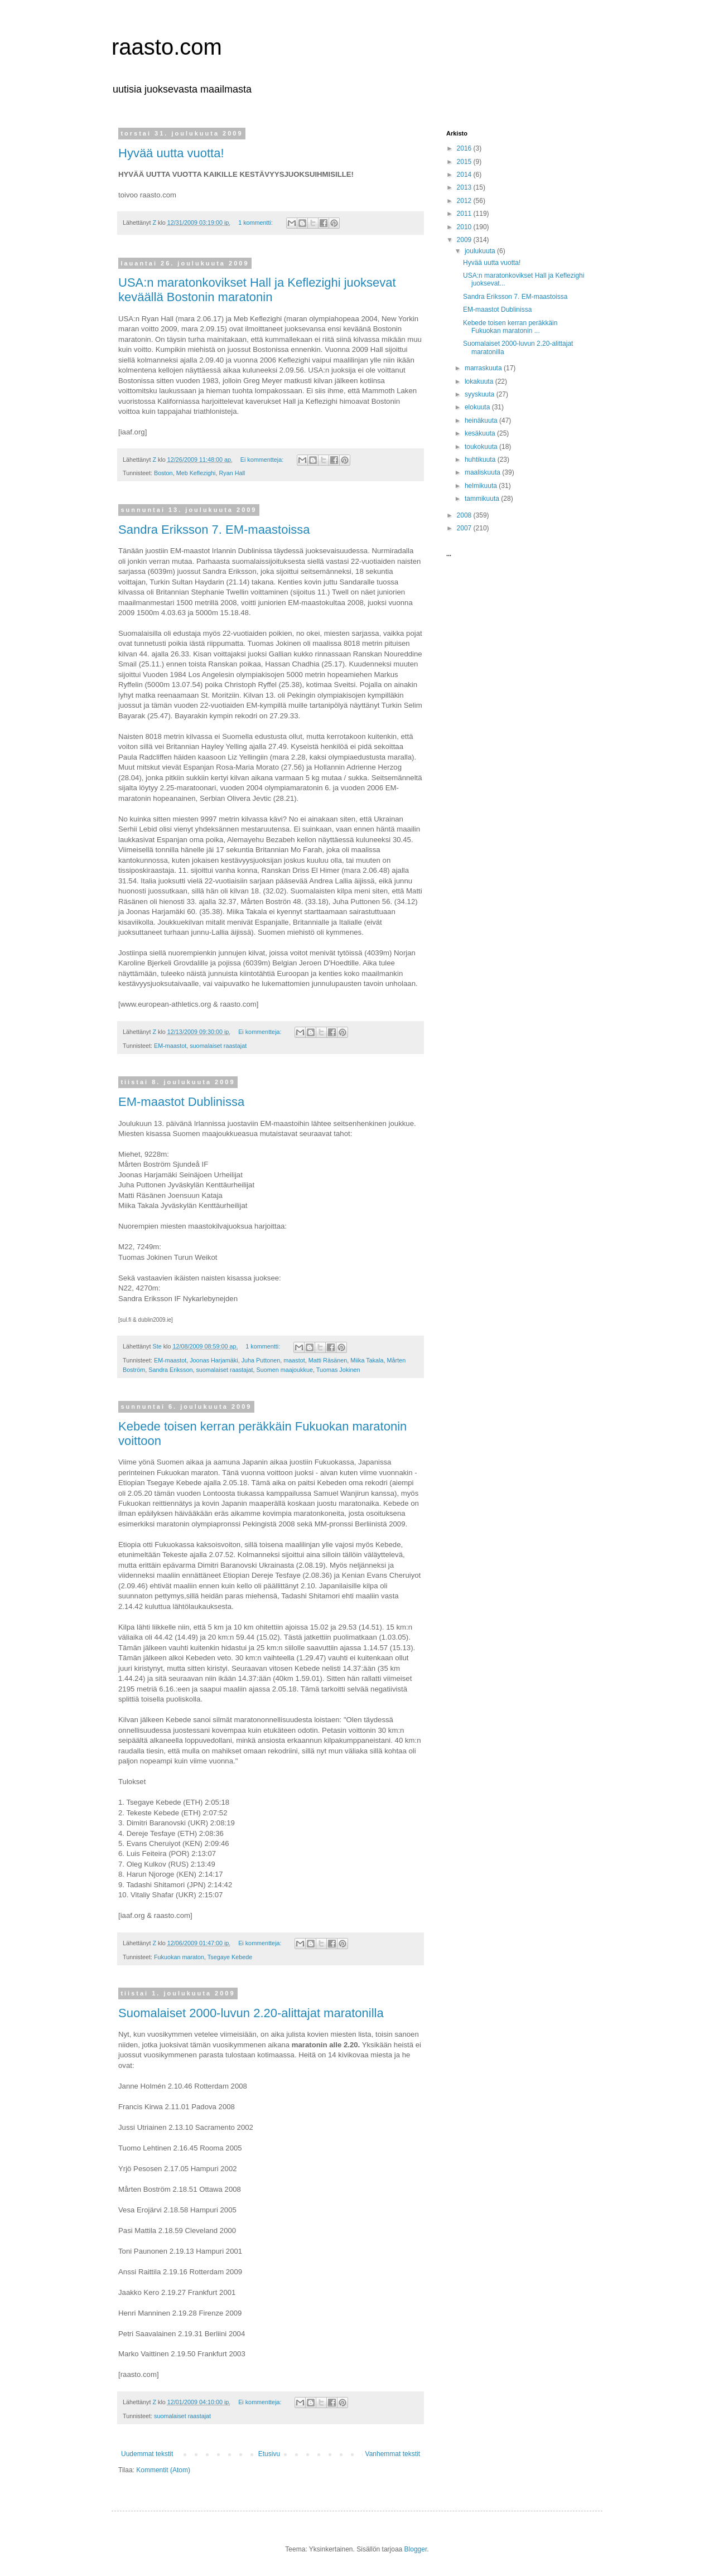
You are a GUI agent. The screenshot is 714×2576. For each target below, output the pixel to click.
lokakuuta (480, 381)
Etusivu (269, 2454)
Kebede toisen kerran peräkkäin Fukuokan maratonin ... (510, 327)
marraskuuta (484, 368)
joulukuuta (481, 251)
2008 (465, 515)
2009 (465, 240)
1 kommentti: (256, 222)
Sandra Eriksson (170, 1369)
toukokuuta (482, 447)
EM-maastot (170, 1045)
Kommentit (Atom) (163, 2470)
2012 (465, 201)
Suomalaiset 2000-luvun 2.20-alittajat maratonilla (251, 2013)
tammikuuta (483, 498)
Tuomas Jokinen (338, 1369)
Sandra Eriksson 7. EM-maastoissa (214, 530)
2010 (465, 227)
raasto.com (167, 47)
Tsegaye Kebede (230, 1957)
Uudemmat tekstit (147, 2454)
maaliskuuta (483, 472)
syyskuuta (480, 394)
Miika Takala (366, 1360)
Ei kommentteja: (262, 459)
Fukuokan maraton (179, 1957)
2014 (465, 174)
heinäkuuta (482, 420)
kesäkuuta (481, 433)
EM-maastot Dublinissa (181, 1102)
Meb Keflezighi (196, 473)
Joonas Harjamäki (214, 1360)
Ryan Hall (232, 473)
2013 (465, 187)
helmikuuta (482, 486)
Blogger (415, 2549)
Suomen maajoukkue (284, 1369)
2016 (465, 148)
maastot (294, 1360)
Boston (163, 473)
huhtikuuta (481, 459)
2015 (465, 162)
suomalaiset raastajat (218, 1045)
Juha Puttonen (261, 1360)
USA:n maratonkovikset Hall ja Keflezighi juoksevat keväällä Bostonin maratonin (257, 290)
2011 (465, 214)
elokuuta (478, 407)
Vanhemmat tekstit (392, 2454)
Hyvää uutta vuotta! (171, 153)
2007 (465, 528)
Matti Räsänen (328, 1360)
